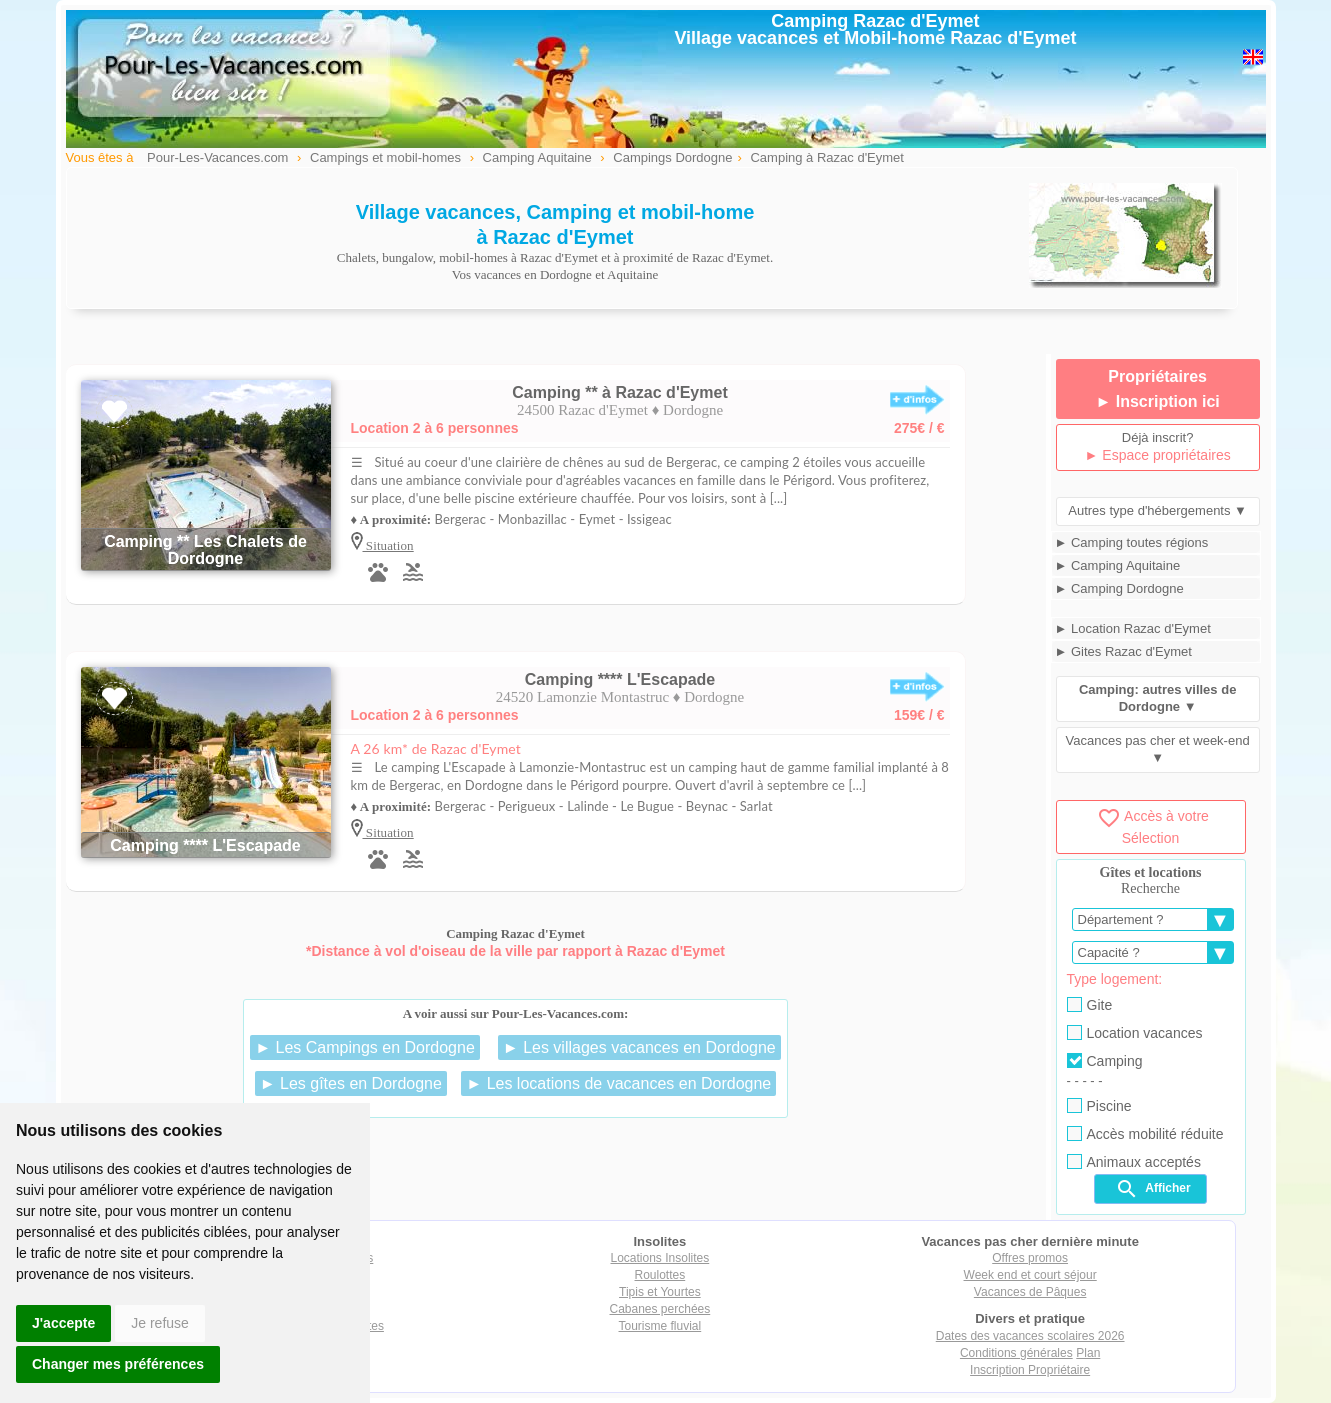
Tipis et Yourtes (660, 1292)
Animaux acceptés (1134, 1162)
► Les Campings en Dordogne (365, 1047)
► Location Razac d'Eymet (1133, 628)
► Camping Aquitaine (1118, 565)
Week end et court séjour (1030, 1275)
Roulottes (660, 1275)
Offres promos (1030, 1258)
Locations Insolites (660, 1258)
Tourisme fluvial (660, 1326)
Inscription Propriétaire (1030, 1370)
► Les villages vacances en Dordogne (639, 1047)
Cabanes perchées (660, 1309)
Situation (388, 545)
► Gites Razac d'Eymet (1123, 651)
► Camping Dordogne (1119, 588)
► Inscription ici (1157, 401)
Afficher (1152, 1189)
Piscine (1099, 1106)
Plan (1088, 1353)
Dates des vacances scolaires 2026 (1030, 1336)
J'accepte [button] (63, 1323)
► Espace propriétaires (1158, 455)
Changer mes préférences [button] (118, 1364)
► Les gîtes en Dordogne (351, 1083)
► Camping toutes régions (1132, 542)
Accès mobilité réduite (1145, 1134)
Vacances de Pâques (1030, 1292)
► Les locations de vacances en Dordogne (618, 1083)
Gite (1090, 1005)
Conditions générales (1016, 1353)
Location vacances (1135, 1033)
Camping (1105, 1061)
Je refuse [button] (160, 1323)
